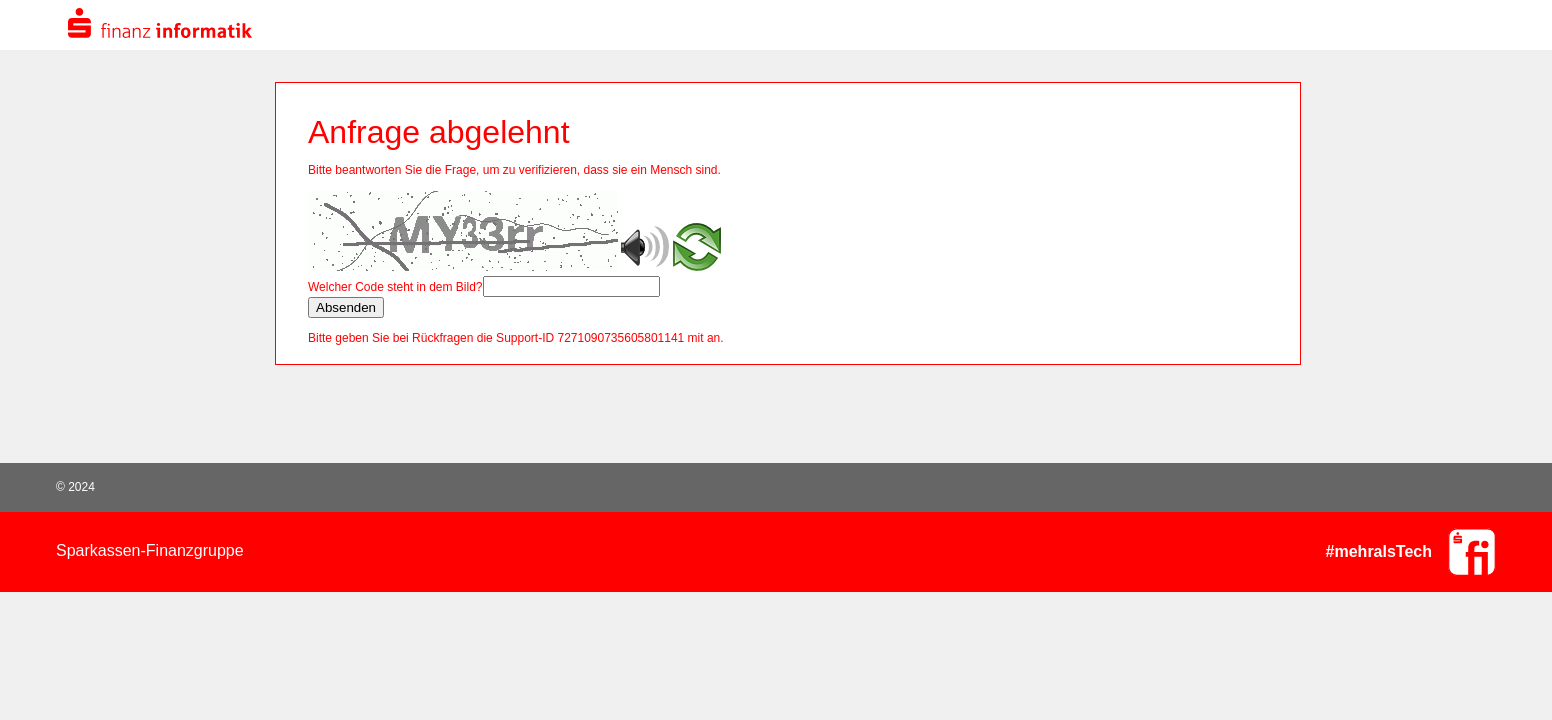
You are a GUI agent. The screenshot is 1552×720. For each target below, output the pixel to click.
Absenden (346, 307)
